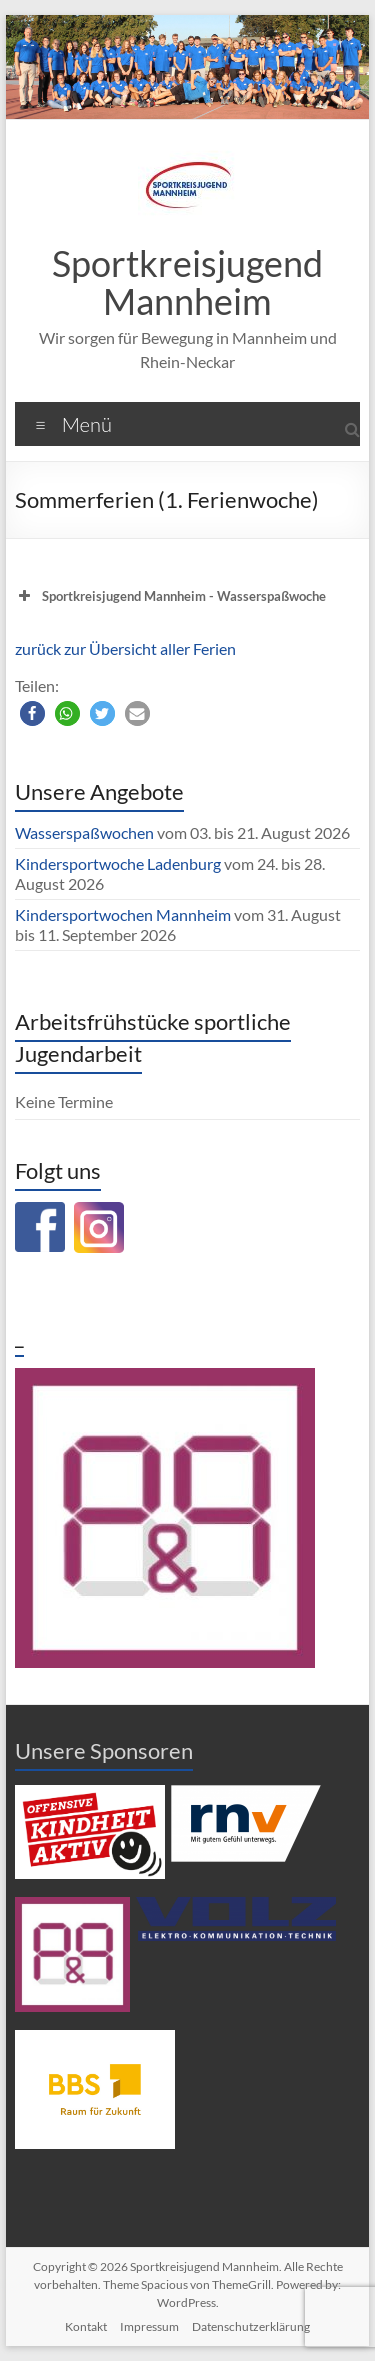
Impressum (149, 2326)
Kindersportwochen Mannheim (124, 914)
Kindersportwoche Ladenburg (118, 863)
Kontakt (86, 2326)
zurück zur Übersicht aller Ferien (125, 648)
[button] (32, 713)
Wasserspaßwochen (84, 832)
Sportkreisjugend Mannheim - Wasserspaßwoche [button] (170, 596)
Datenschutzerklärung (251, 2326)
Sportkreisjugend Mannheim (187, 282)
